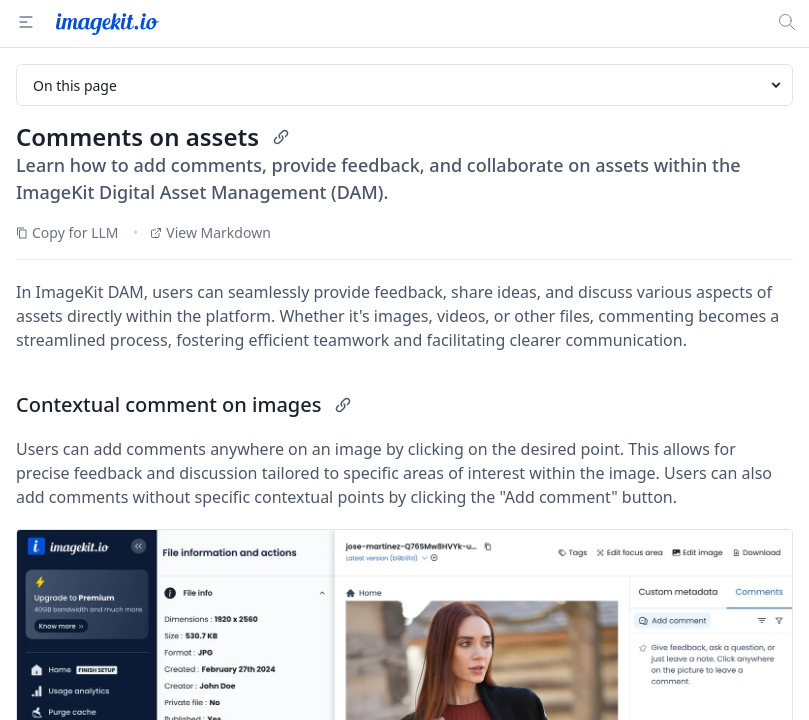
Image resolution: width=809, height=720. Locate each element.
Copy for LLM (67, 232)
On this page (408, 85)
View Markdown (210, 232)
